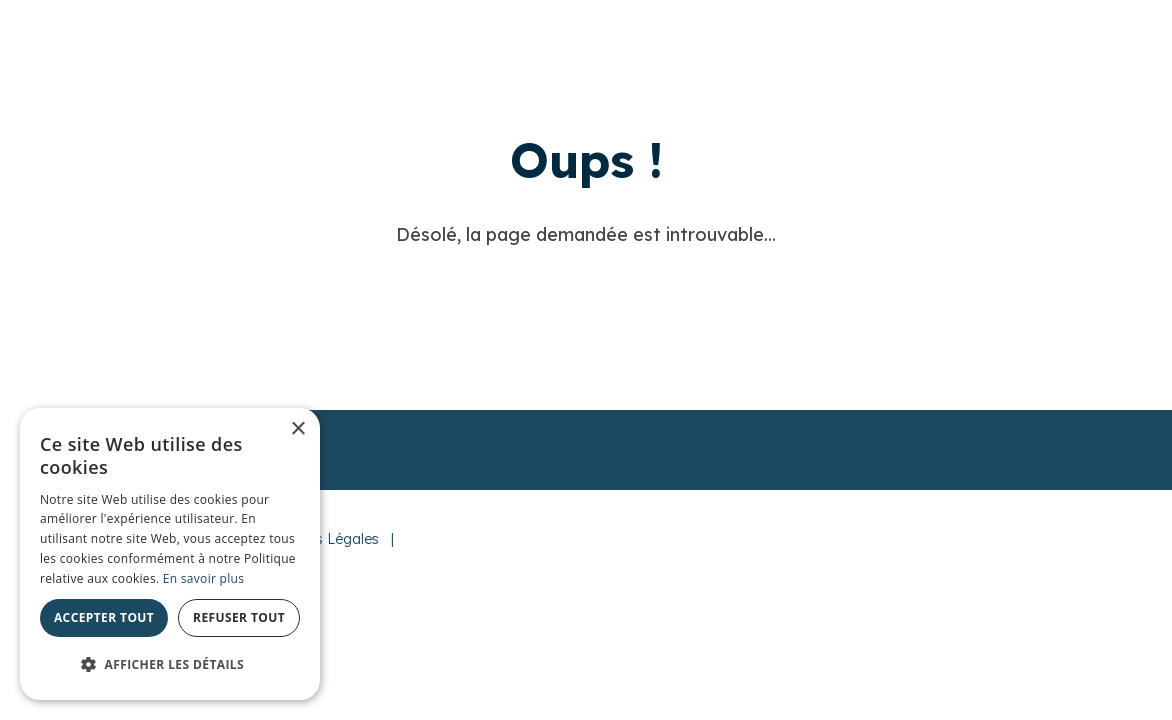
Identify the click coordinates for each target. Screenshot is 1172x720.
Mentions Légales (321, 539)
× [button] (297, 429)
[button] (170, 665)
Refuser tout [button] (239, 617)
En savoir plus (203, 578)
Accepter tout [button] (104, 617)
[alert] (170, 554)
